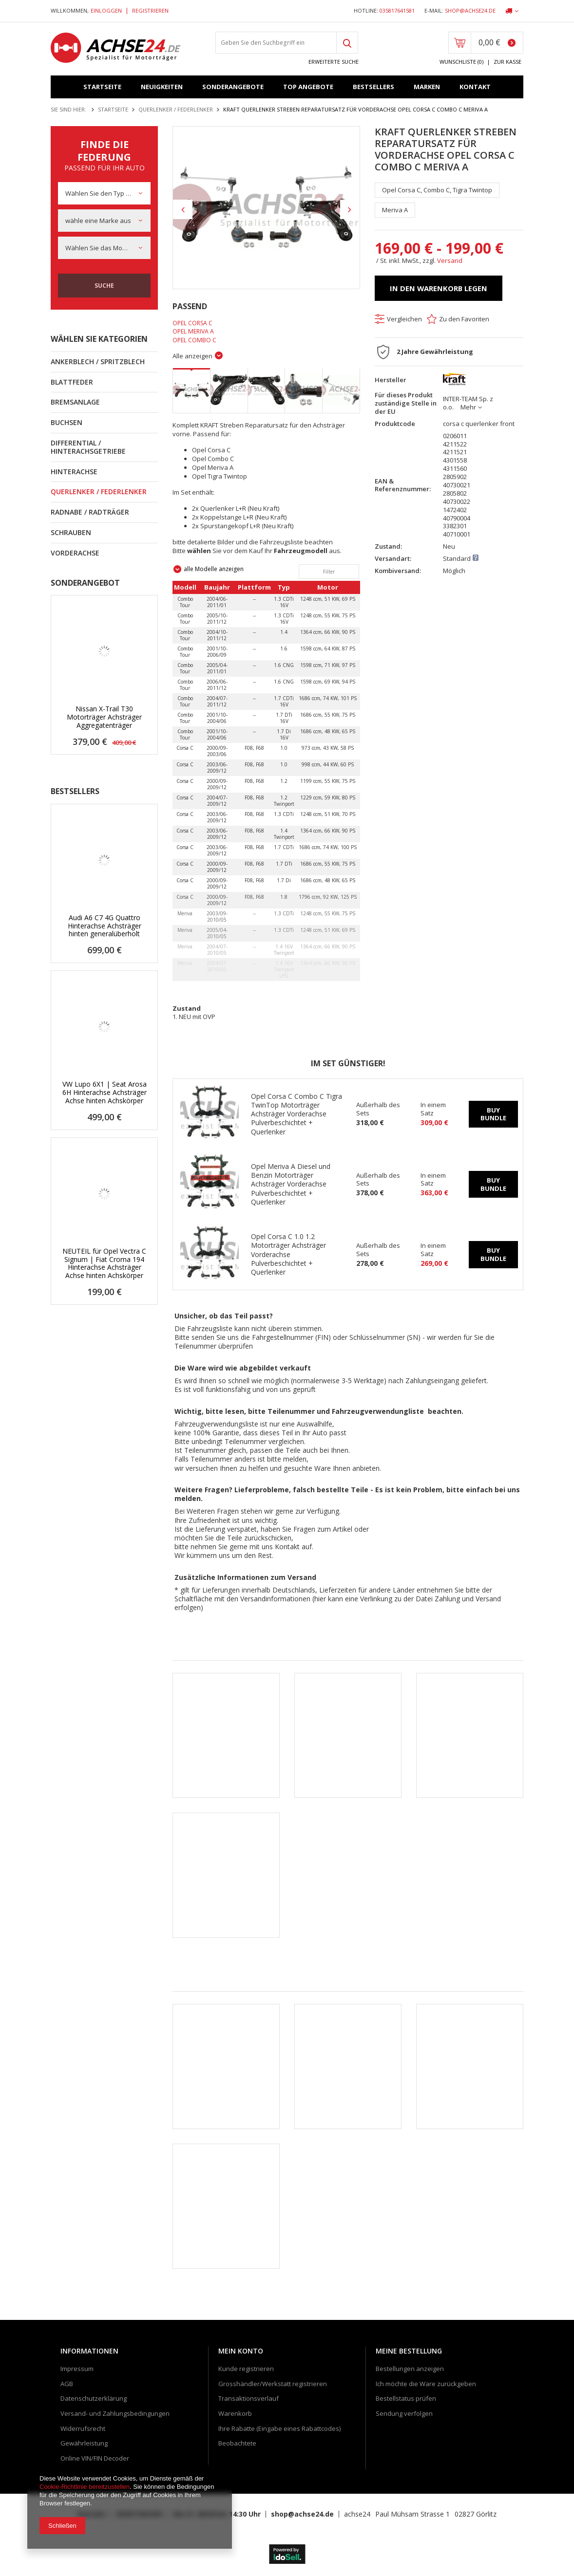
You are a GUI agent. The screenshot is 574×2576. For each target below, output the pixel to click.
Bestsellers (373, 86)
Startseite (102, 86)
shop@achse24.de (470, 10)
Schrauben (71, 532)
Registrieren (150, 10)
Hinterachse (74, 471)
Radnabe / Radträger (90, 512)
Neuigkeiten (162, 86)
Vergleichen (404, 319)
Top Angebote (308, 86)
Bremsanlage (75, 402)
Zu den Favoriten (464, 319)
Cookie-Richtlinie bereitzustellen (84, 2486)
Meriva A (395, 209)
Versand (449, 260)
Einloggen (107, 10)
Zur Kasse (507, 61)
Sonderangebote (233, 86)
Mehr (468, 407)
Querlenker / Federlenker (175, 109)
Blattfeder (72, 382)
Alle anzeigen (192, 356)
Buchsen (66, 422)
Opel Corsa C (192, 323)
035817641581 (397, 10)
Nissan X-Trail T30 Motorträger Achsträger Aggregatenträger (104, 717)
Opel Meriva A (193, 331)
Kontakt (475, 86)
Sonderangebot (85, 582)
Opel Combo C (194, 340)
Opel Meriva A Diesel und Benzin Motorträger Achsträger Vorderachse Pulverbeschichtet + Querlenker (290, 1184)
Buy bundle (493, 1113)
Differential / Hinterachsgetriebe (88, 447)
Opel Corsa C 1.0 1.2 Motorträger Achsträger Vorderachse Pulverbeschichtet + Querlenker (288, 1254)
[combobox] (104, 193)
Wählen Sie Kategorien (99, 339)
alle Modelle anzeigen (214, 569)
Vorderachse (75, 552)
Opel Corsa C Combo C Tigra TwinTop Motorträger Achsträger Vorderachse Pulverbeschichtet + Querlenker (296, 1114)
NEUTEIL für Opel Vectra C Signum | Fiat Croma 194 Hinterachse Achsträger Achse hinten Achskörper (104, 1263)
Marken (427, 86)
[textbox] (275, 43)
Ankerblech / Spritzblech (98, 361)
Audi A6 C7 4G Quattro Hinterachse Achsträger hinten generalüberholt (104, 926)
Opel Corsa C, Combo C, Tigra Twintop (437, 189)
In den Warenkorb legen (438, 288)
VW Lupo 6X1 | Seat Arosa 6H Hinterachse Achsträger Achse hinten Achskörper (104, 1092)
